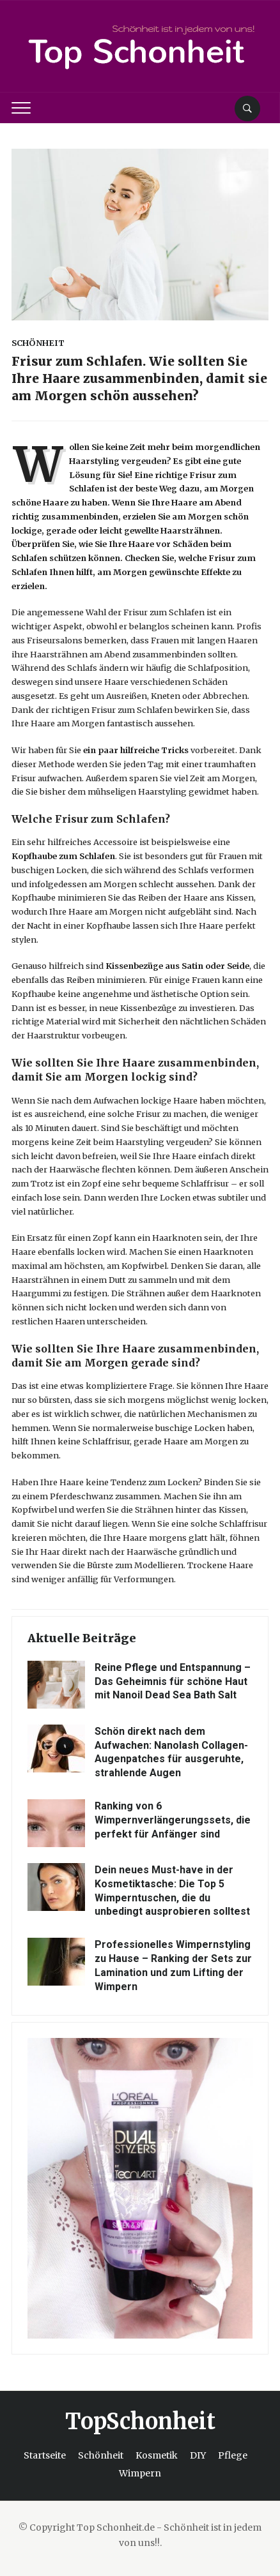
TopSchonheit (140, 2421)
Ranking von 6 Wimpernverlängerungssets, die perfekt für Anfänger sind (173, 1820)
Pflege (232, 2455)
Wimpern (140, 2473)
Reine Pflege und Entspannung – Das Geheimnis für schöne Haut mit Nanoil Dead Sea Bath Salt (173, 1681)
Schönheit (38, 343)
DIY (198, 2455)
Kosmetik (157, 2455)
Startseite (45, 2455)
